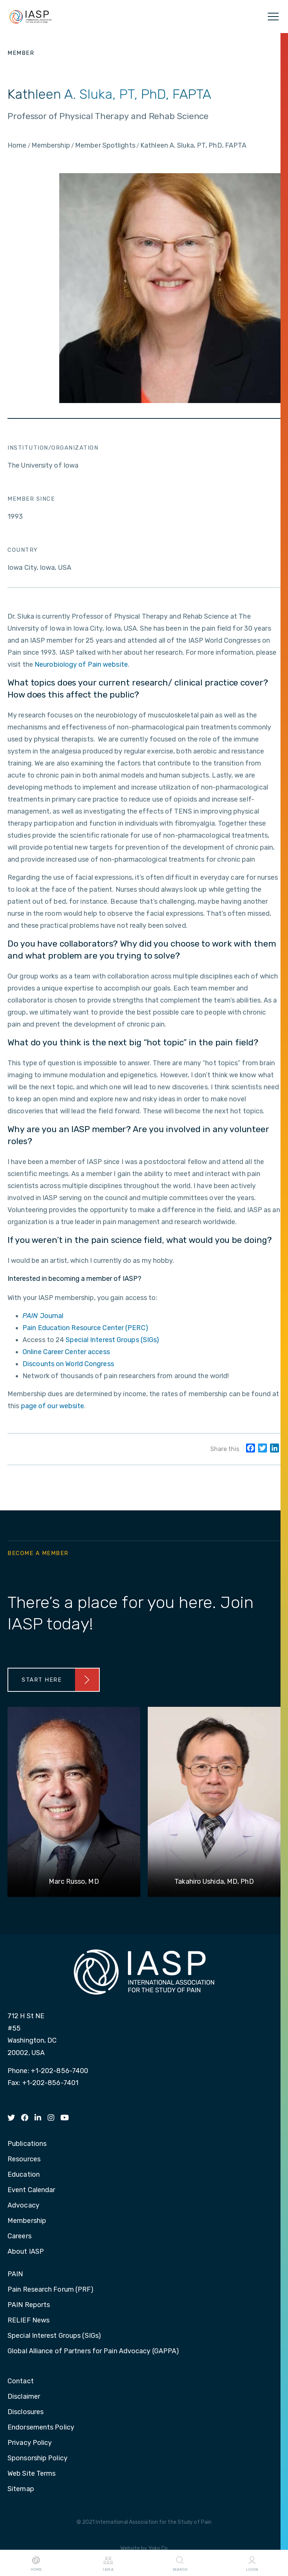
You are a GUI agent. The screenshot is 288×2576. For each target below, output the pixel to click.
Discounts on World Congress (68, 1364)
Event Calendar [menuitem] (31, 2190)
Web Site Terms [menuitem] (32, 2474)
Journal (42, 1316)
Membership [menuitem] (27, 2221)
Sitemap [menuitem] (21, 2489)
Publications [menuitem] (27, 2144)
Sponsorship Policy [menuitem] (38, 2458)
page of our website (52, 1406)
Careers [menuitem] (20, 2236)
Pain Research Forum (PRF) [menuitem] (51, 2290)
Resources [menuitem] (24, 2159)
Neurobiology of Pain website (81, 664)
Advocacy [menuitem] (23, 2205)
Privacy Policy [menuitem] (30, 2443)
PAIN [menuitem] (15, 2274)
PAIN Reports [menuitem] (29, 2305)
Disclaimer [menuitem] (24, 2397)
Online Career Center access (66, 1352)
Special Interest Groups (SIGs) (112, 1340)
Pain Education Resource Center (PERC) (85, 1328)
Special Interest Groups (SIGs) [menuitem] (54, 2336)
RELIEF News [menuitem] (29, 2320)
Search (180, 2563)
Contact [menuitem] (21, 2381)
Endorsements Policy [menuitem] (41, 2427)
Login (252, 2563)
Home (36, 2563)
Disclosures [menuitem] (26, 2412)
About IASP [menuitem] (26, 2252)
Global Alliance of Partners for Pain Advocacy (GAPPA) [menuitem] (93, 2351)
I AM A (108, 2563)
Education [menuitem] (24, 2175)
